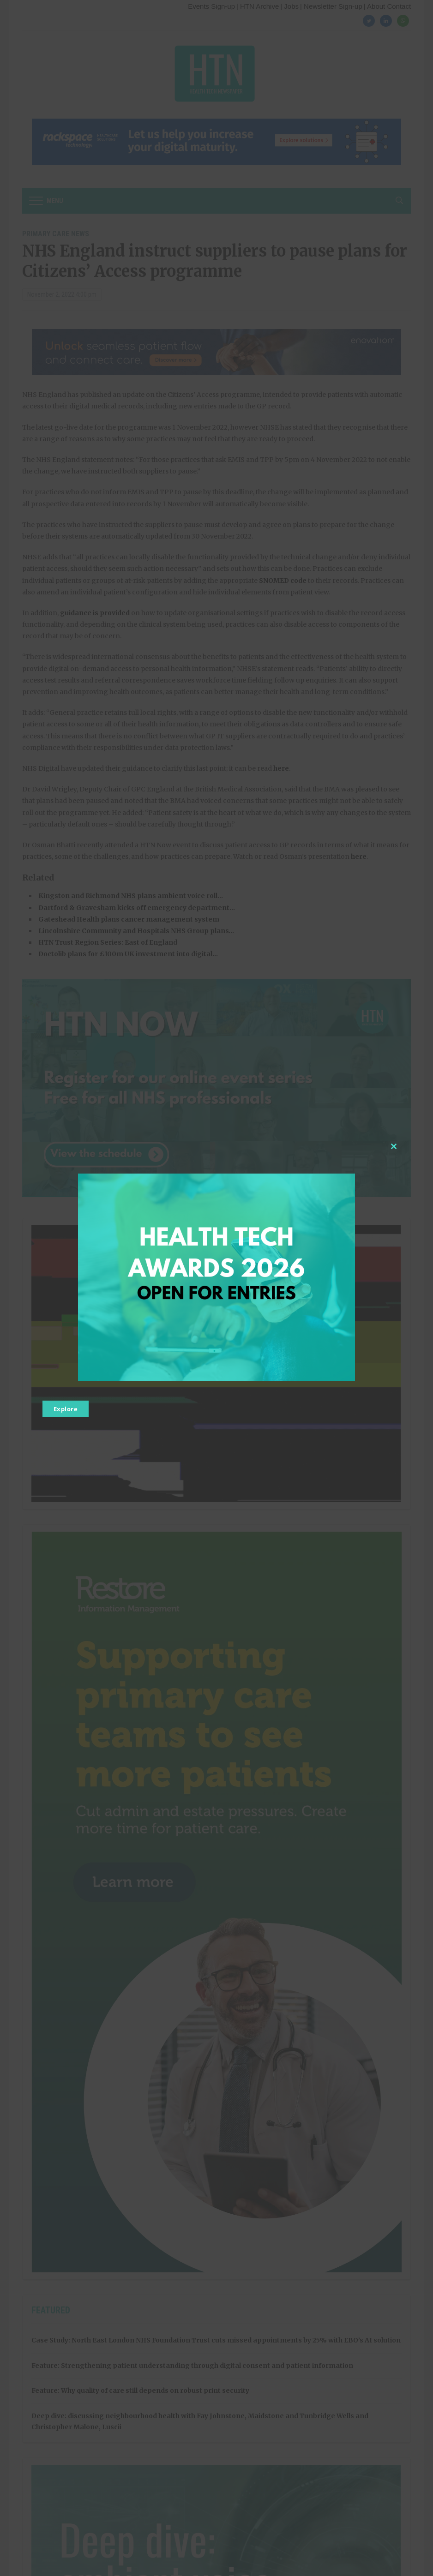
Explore (66, 1409)
